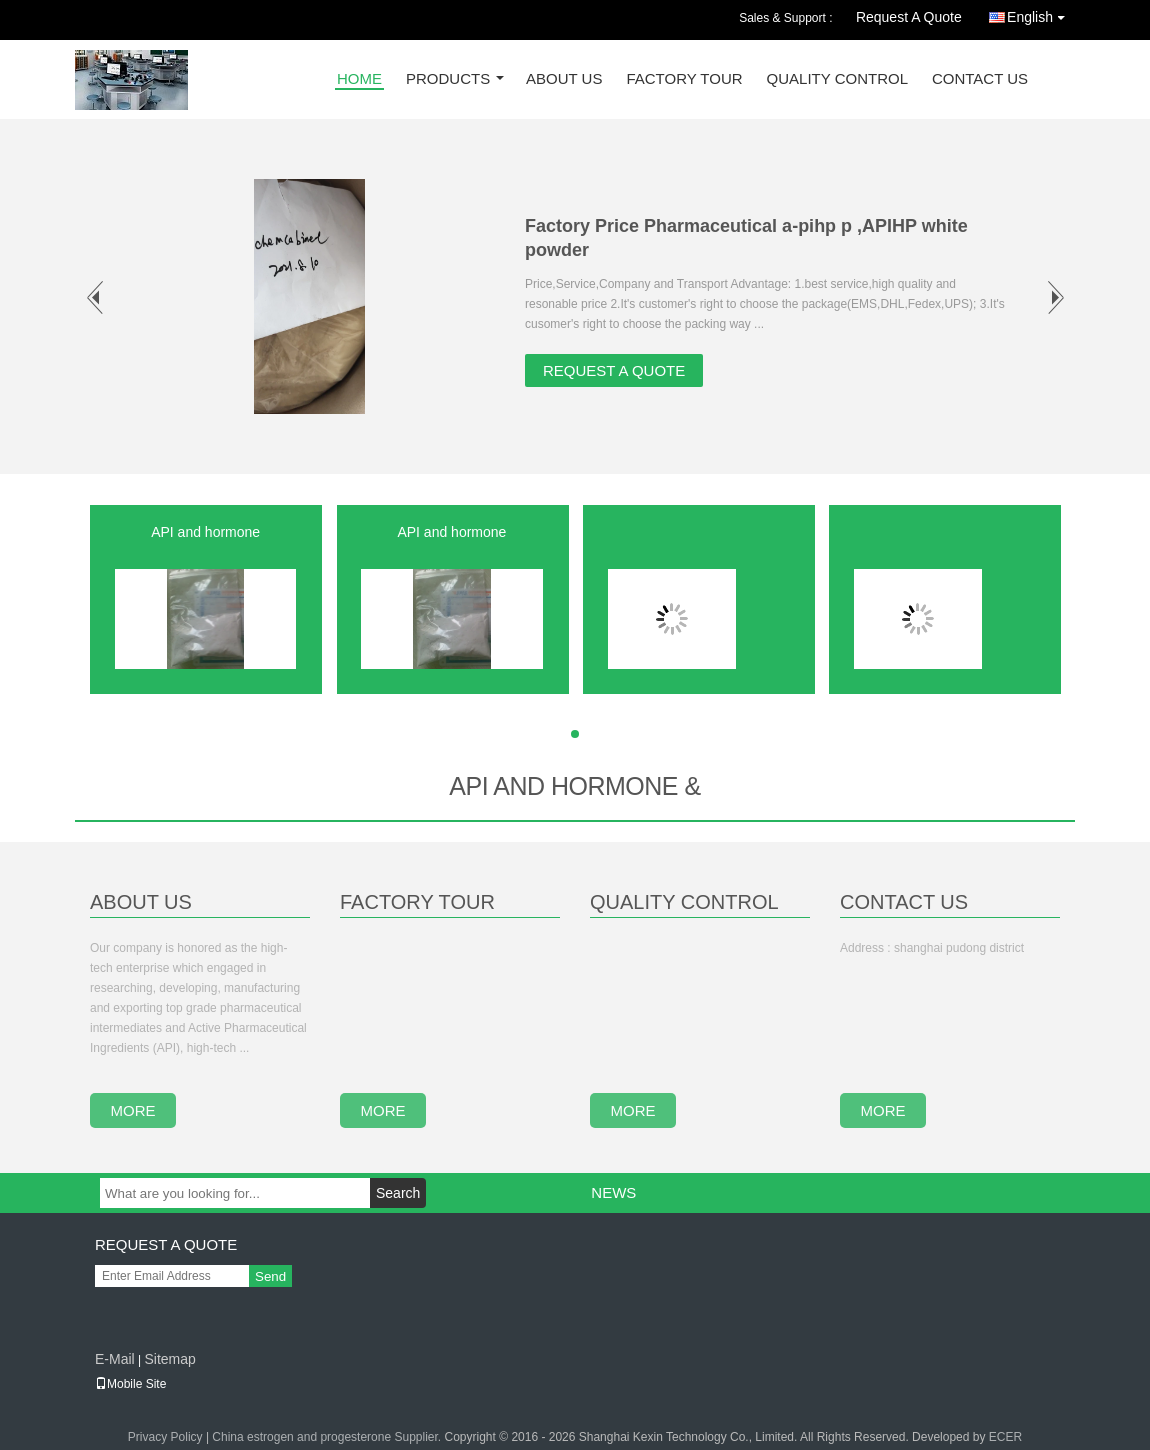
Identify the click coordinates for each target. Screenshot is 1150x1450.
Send (270, 1276)
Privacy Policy (165, 1437)
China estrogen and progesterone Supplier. (328, 1437)
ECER (1005, 1437)
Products (448, 79)
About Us (564, 79)
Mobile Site (130, 1384)
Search (398, 1193)
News (613, 1192)
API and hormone (205, 532)
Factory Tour (684, 79)
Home (359, 79)
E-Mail (115, 1359)
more (133, 1110)
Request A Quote (909, 17)
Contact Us (980, 79)
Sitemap (169, 1359)
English (1041, 13)
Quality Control (837, 79)
